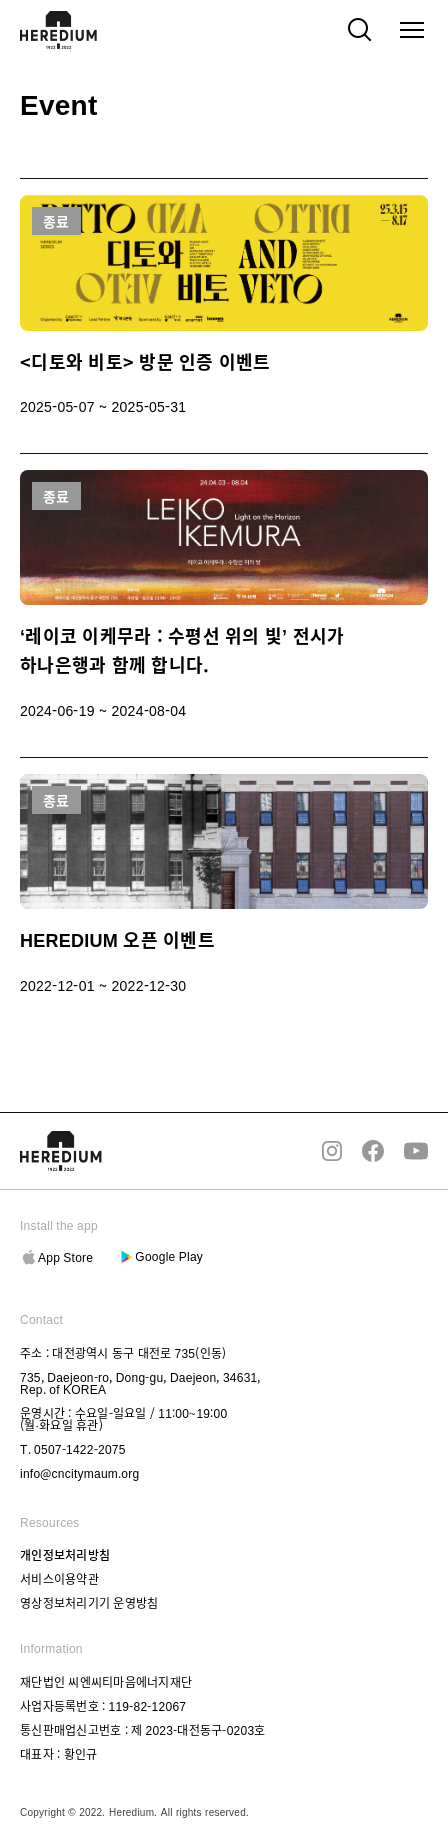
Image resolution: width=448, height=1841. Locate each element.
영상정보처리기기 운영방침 (89, 1603)
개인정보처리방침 (65, 1555)
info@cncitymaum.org (79, 1472)
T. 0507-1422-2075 (73, 1448)
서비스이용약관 (59, 1579)
